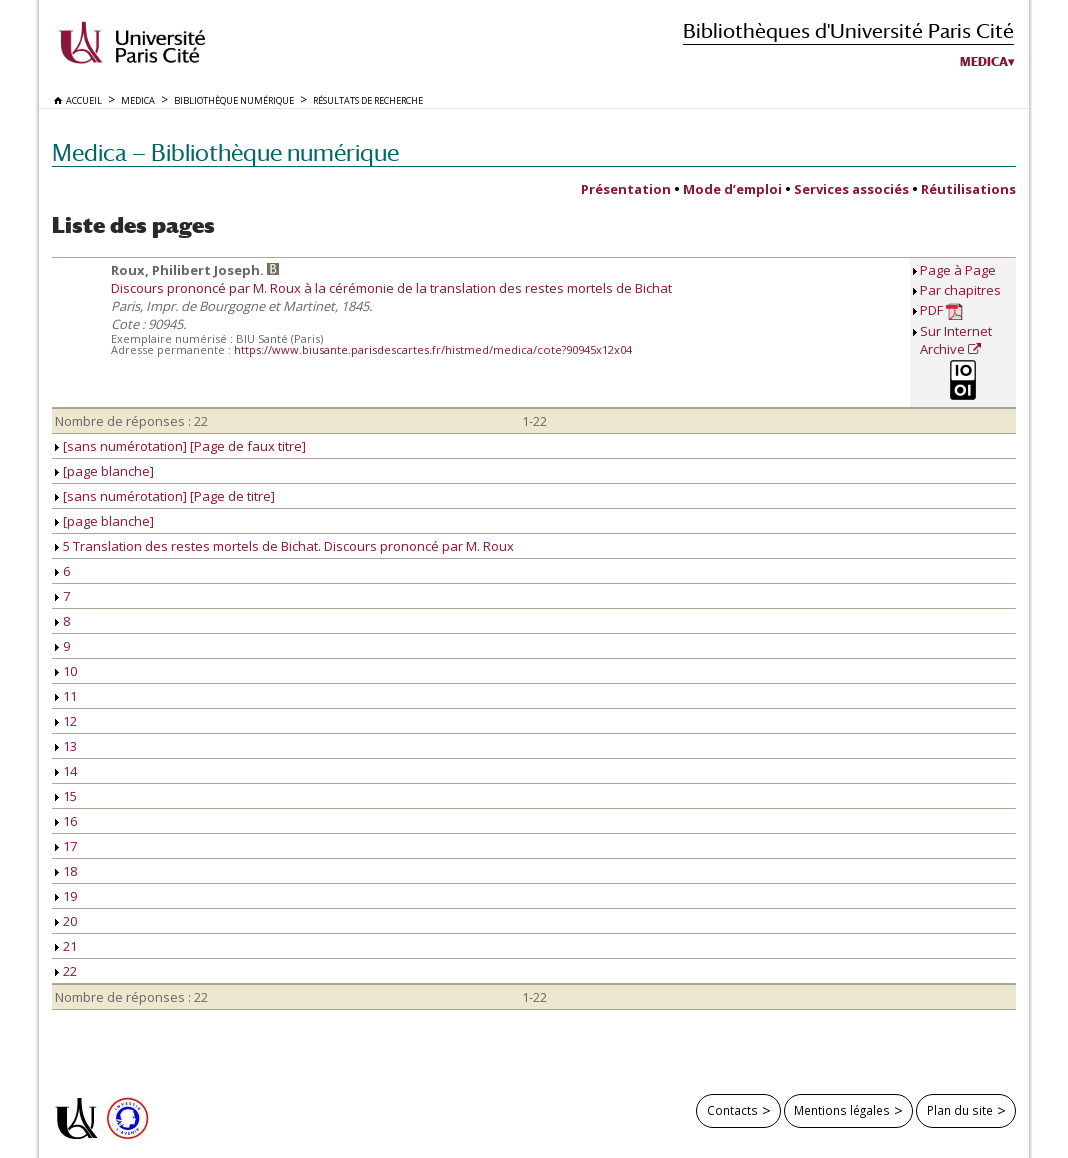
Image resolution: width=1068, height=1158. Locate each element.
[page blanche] (104, 471)
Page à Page (958, 270)
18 (66, 871)
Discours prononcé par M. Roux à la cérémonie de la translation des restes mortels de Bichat (391, 288)
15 (66, 796)
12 (66, 721)
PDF (941, 310)
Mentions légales (842, 1110)
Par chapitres (960, 290)
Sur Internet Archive (956, 340)
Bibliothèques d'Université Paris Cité (848, 30)
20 (66, 921)
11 (66, 696)
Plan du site (960, 1110)
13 (66, 746)
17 (66, 846)
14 (66, 771)
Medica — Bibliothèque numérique (225, 152)
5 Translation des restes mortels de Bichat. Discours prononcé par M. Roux (284, 546)
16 (66, 821)
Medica (984, 62)
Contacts (732, 1110)
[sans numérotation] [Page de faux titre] (180, 446)
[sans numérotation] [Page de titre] (165, 496)
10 (66, 671)
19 (66, 896)
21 (66, 946)
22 (66, 971)
